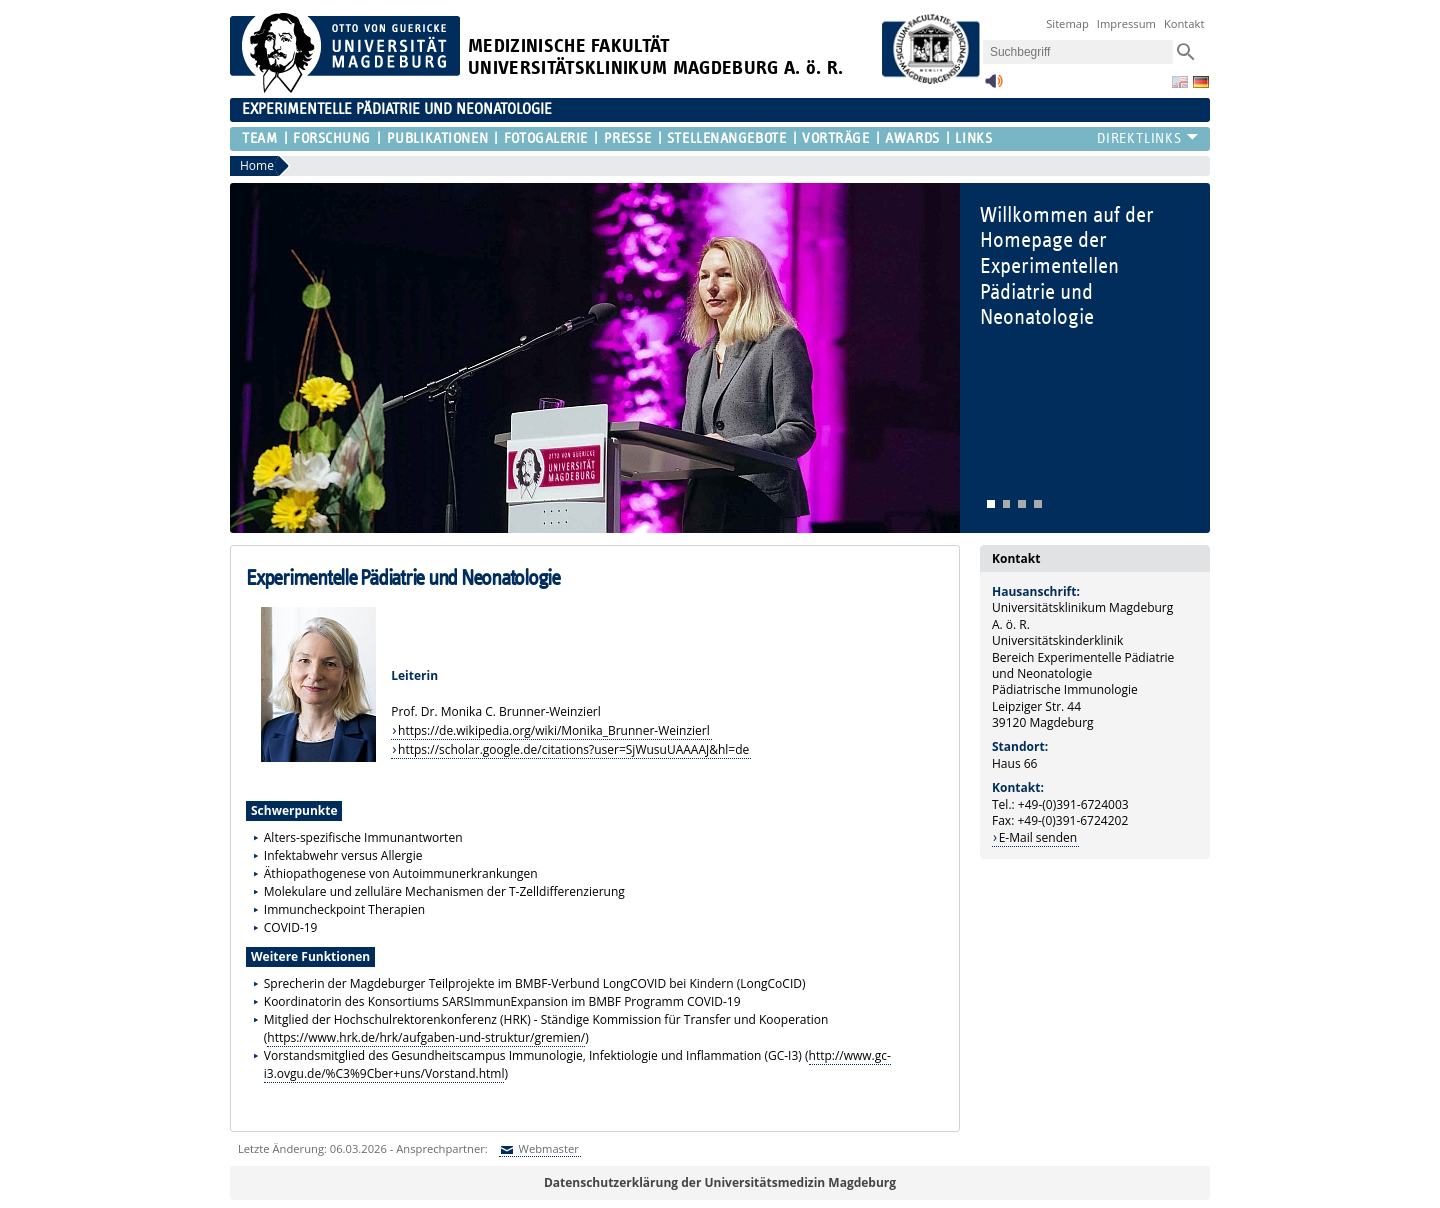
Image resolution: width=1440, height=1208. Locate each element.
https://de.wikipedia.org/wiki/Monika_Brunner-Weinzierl (554, 730)
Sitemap (1067, 23)
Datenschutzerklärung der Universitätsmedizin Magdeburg (720, 1182)
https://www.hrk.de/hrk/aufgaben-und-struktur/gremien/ (426, 1037)
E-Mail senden (1038, 837)
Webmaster (547, 1148)
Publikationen (437, 138)
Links (973, 138)
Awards (912, 138)
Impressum (1126, 23)
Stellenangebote (726, 138)
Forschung (332, 138)
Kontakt (1184, 23)
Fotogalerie (546, 138)
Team (259, 138)
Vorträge (835, 138)
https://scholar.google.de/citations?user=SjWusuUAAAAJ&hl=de (573, 749)
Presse (627, 138)
